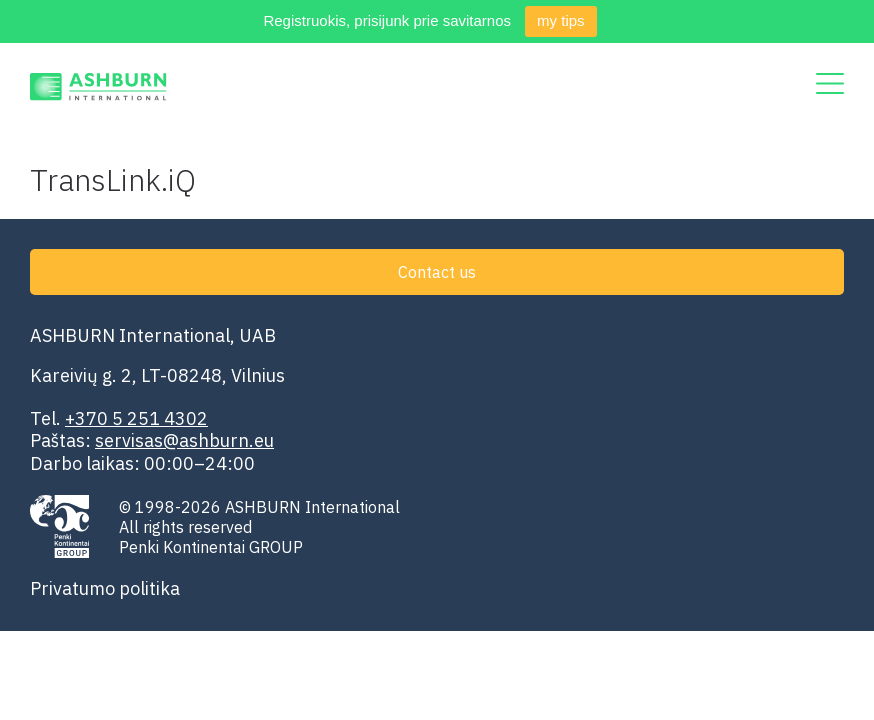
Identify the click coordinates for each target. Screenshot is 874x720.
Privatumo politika (105, 588)
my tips (561, 20)
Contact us (437, 272)
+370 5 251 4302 (136, 418)
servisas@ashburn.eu (184, 440)
